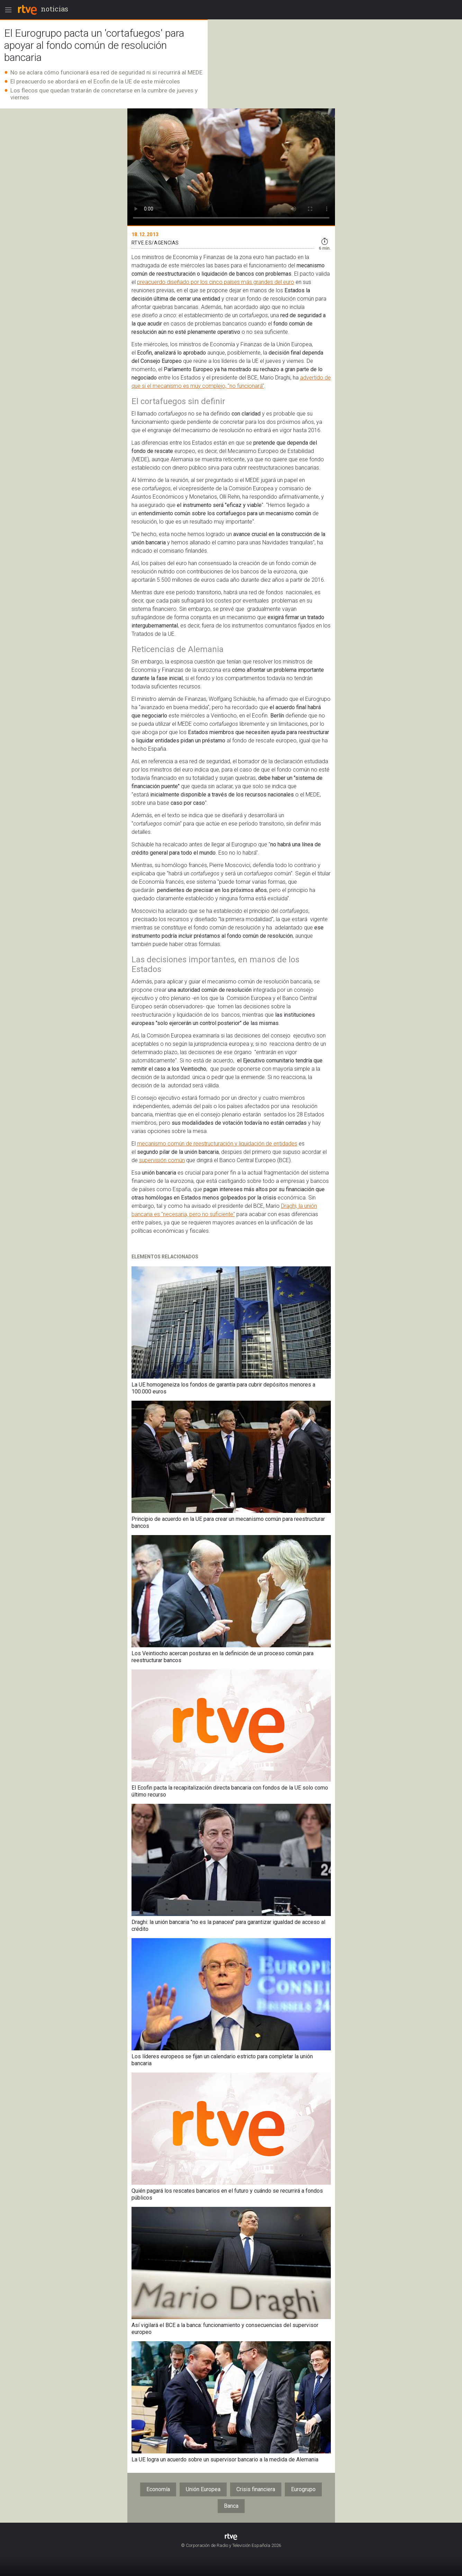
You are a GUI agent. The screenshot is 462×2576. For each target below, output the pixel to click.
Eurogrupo (303, 2489)
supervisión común (162, 1160)
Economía (158, 2489)
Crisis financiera (255, 2489)
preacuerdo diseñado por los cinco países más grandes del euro (215, 282)
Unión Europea (203, 2489)
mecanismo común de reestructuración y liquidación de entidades (217, 1143)
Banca (231, 2506)
